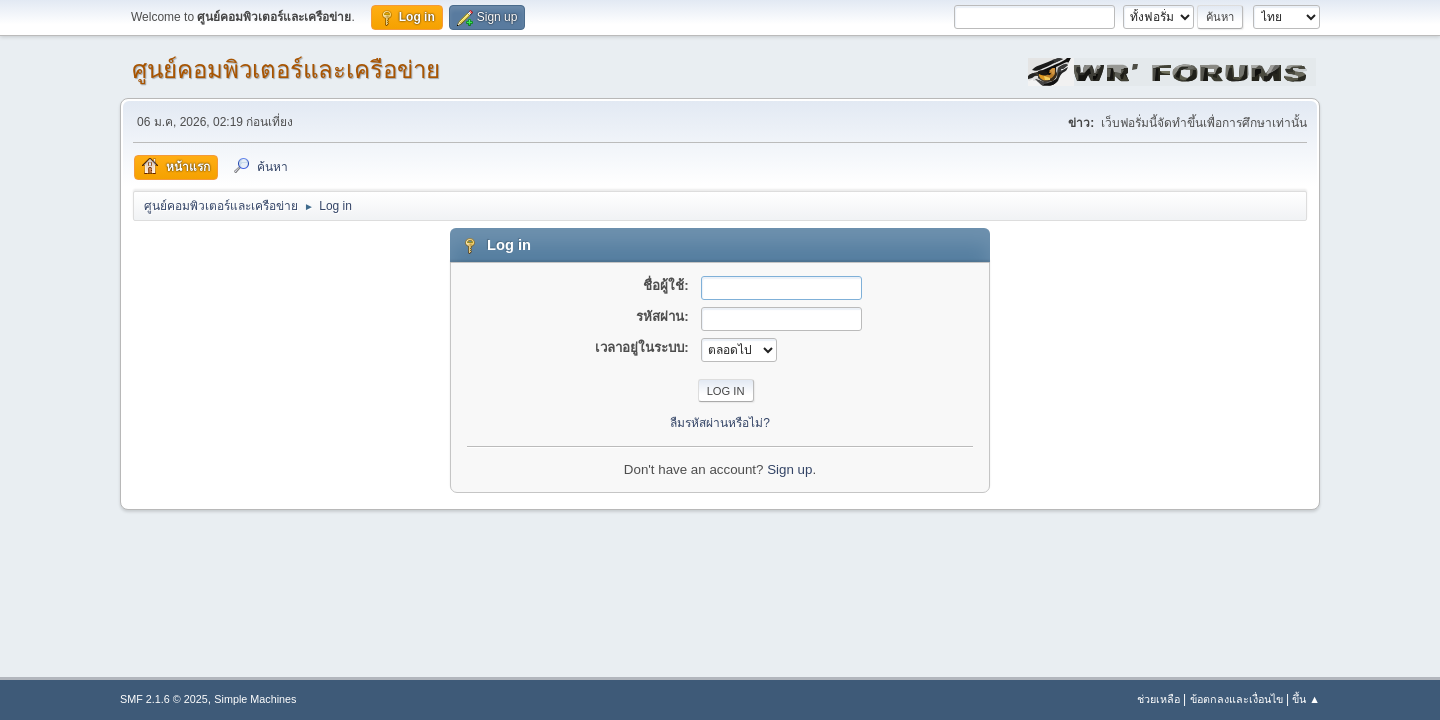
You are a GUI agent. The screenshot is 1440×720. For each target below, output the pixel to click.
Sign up (789, 469)
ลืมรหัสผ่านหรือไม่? (720, 423)
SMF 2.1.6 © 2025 (164, 699)
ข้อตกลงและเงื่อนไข (1236, 699)
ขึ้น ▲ (1306, 699)
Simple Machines (255, 699)
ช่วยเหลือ (1158, 699)
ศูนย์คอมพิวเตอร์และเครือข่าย (286, 69)
